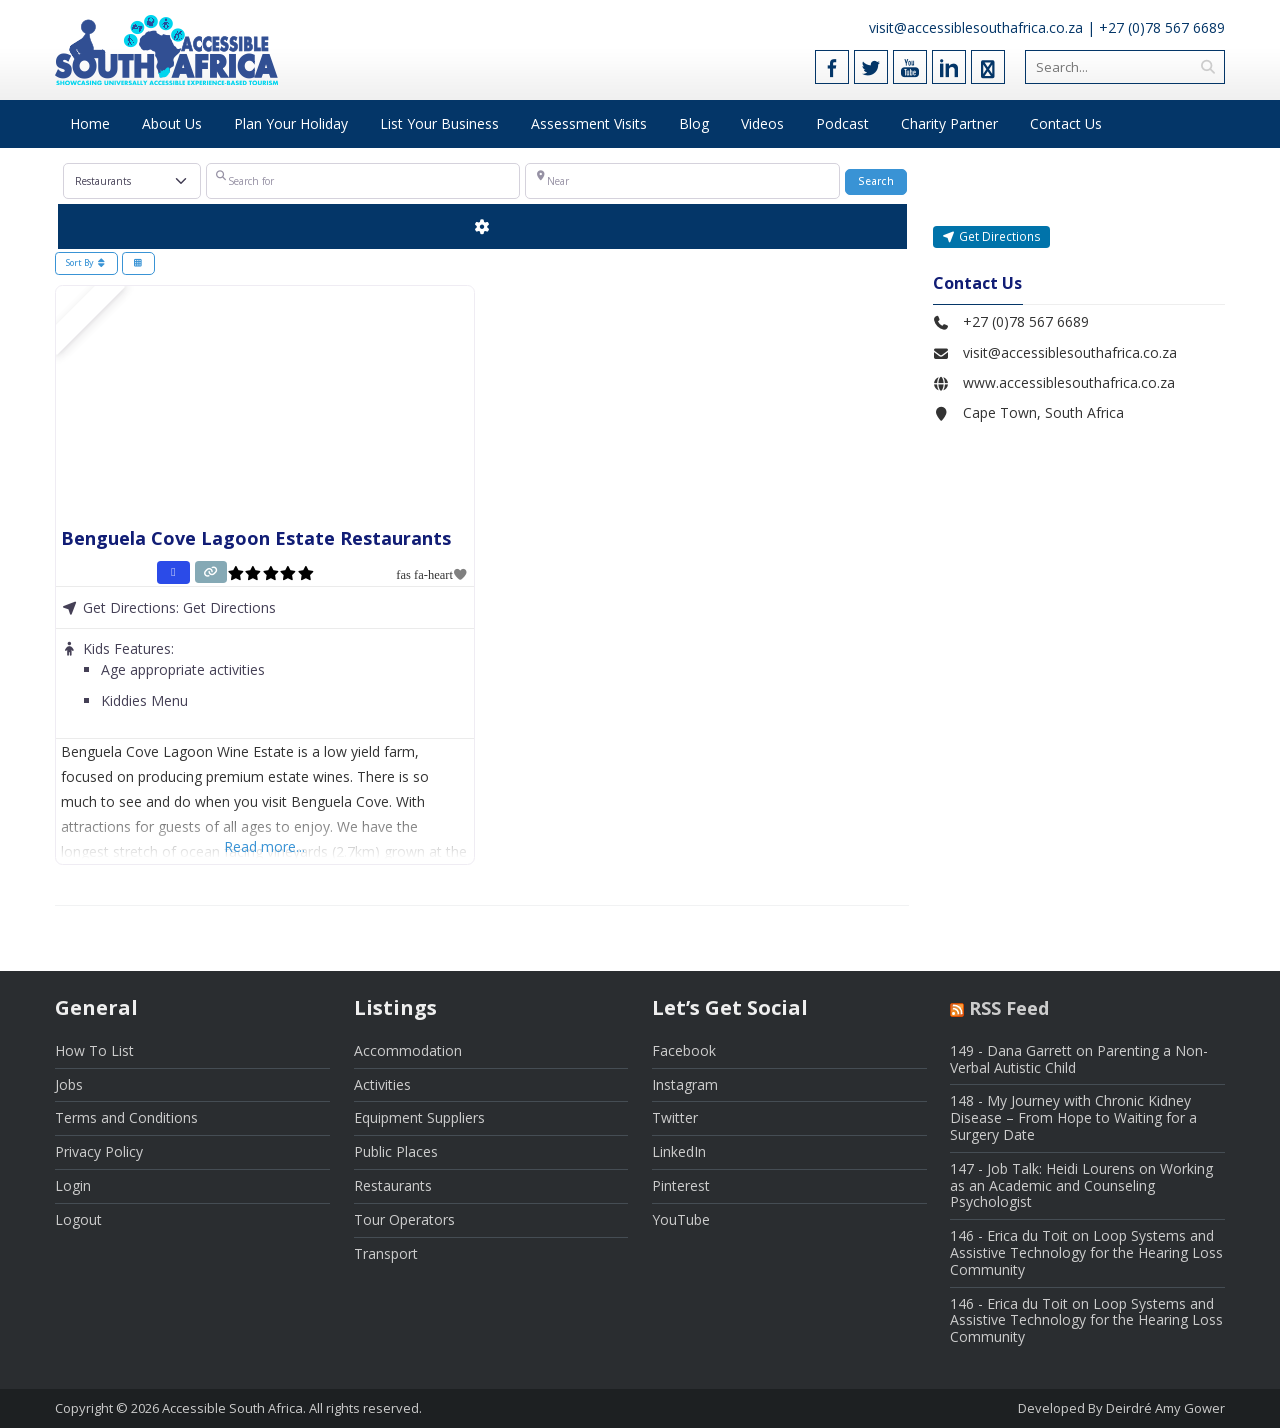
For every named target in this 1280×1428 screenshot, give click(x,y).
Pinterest (681, 1185)
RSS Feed (1009, 1008)
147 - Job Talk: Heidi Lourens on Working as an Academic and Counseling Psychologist (1081, 1185)
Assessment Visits (589, 123)
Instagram (685, 1084)
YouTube (681, 1219)
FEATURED (82, 312)
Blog (694, 123)
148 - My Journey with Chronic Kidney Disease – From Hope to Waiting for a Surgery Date (1073, 1117)
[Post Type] (132, 181)
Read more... (264, 846)
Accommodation (408, 1050)
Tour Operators (404, 1219)
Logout (78, 1219)
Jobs (69, 1084)
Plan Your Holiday (291, 123)
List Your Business (439, 123)
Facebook (684, 1050)
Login (73, 1185)
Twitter (675, 1117)
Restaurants (393, 1185)
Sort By (86, 263)
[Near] (682, 181)
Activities (382, 1084)
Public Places (396, 1151)
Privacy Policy (99, 1151)
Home (90, 123)
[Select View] (138, 264)
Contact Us (1066, 123)
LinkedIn (679, 1151)
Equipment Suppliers (419, 1117)
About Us (172, 123)
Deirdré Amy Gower (1165, 1408)
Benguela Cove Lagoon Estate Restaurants (256, 538)
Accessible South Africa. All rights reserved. (292, 1408)
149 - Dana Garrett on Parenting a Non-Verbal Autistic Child (1079, 1059)
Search (882, 180)
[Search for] (363, 181)
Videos (762, 123)
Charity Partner (949, 123)
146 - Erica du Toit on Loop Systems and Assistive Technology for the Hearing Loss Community (1086, 1252)
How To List (94, 1050)
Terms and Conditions (126, 1117)
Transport (386, 1253)
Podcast (842, 123)
